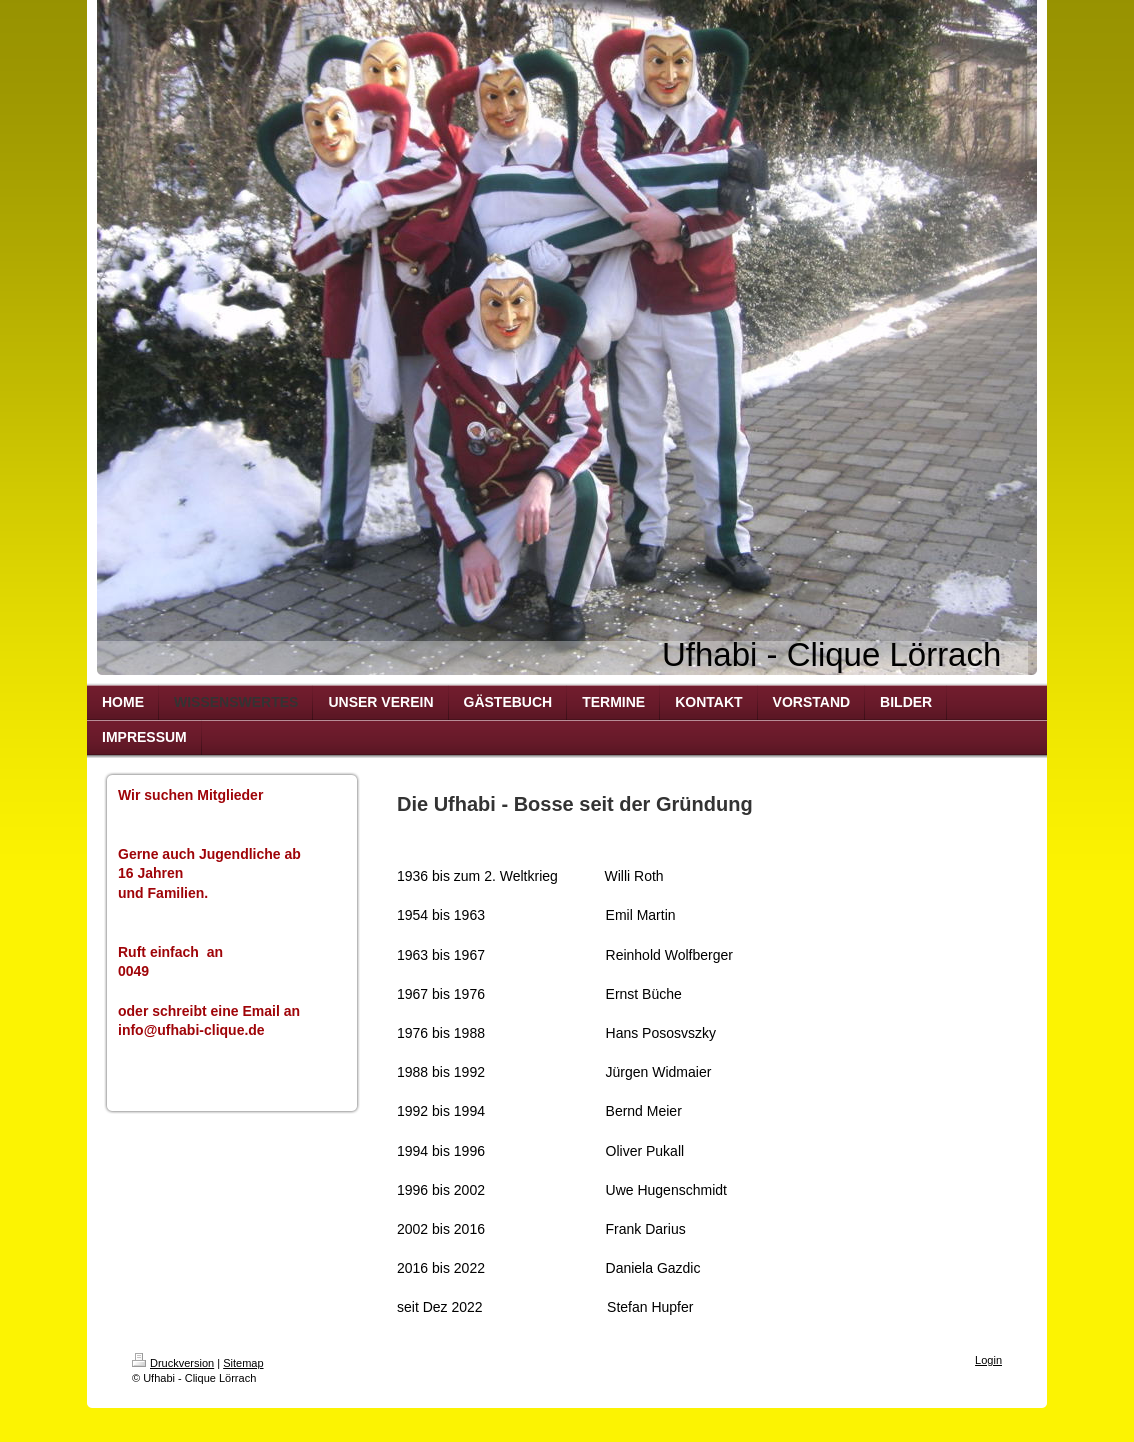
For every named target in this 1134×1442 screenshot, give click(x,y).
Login (988, 1360)
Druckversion (173, 1363)
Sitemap (243, 1363)
